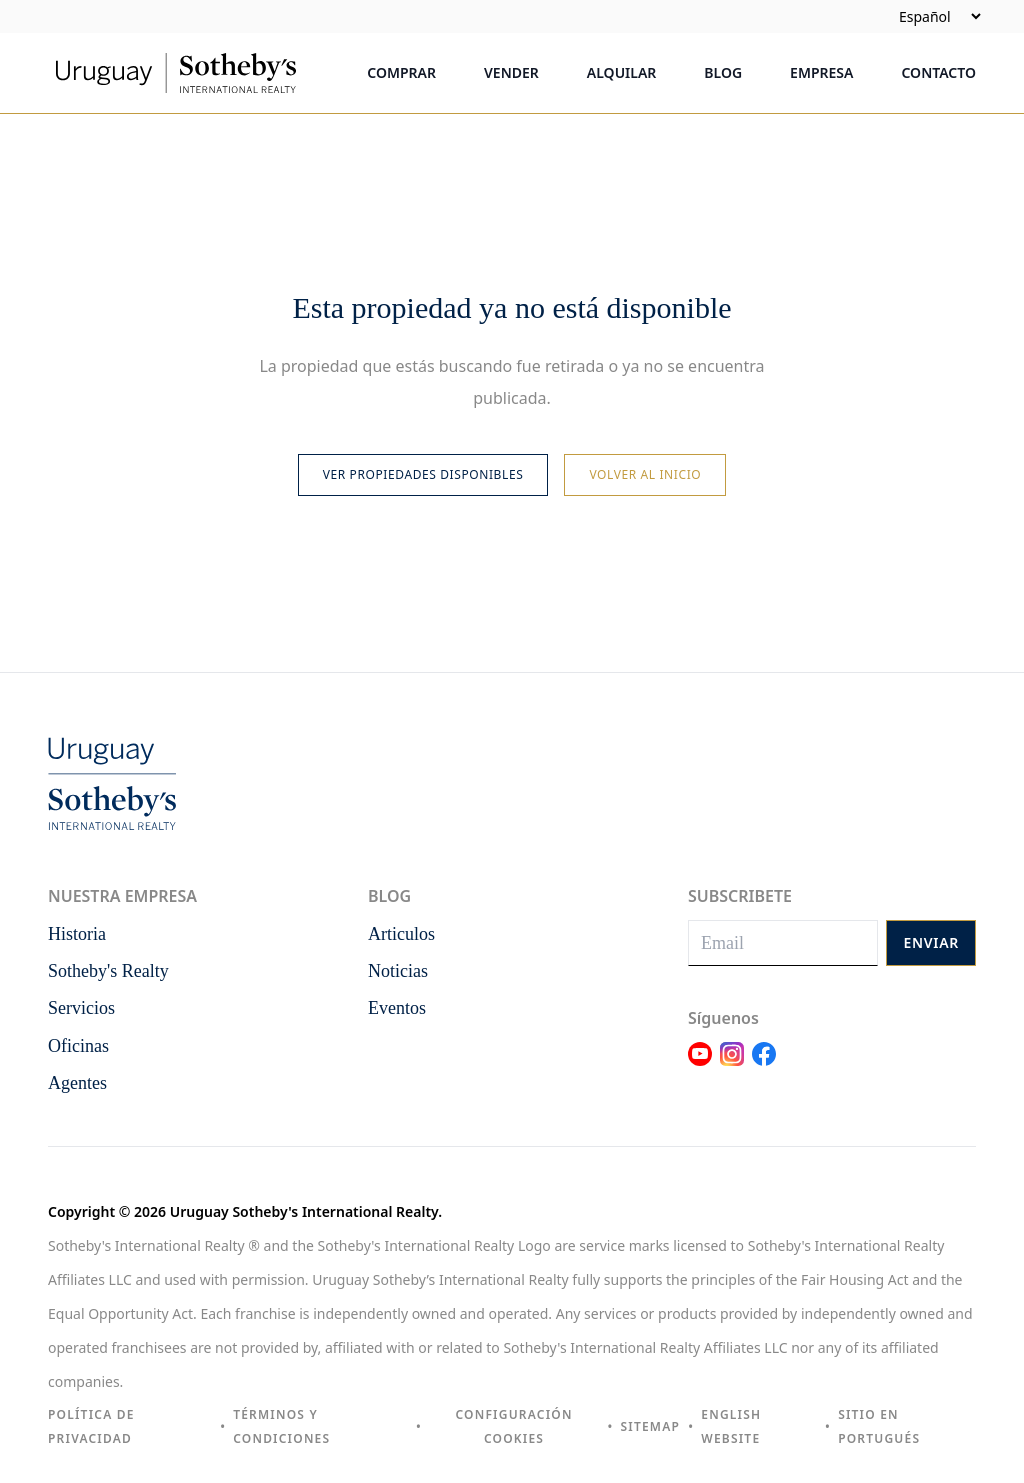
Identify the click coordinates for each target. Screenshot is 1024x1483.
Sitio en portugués (879, 1426)
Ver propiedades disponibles (423, 474)
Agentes (77, 1083)
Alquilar (621, 72)
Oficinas (78, 1046)
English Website (731, 1426)
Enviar (931, 942)
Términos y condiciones (281, 1426)
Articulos (401, 934)
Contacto (938, 72)
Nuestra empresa (122, 896)
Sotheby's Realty (108, 971)
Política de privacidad (91, 1426)
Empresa (821, 72)
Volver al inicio (645, 474)
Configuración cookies (513, 1426)
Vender (511, 72)
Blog (723, 72)
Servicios (81, 1008)
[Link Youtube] (700, 1066)
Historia (77, 934)
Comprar (401, 72)
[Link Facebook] (764, 1066)
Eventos (397, 1008)
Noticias (398, 971)
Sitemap (650, 1426)
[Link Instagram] (732, 1066)
